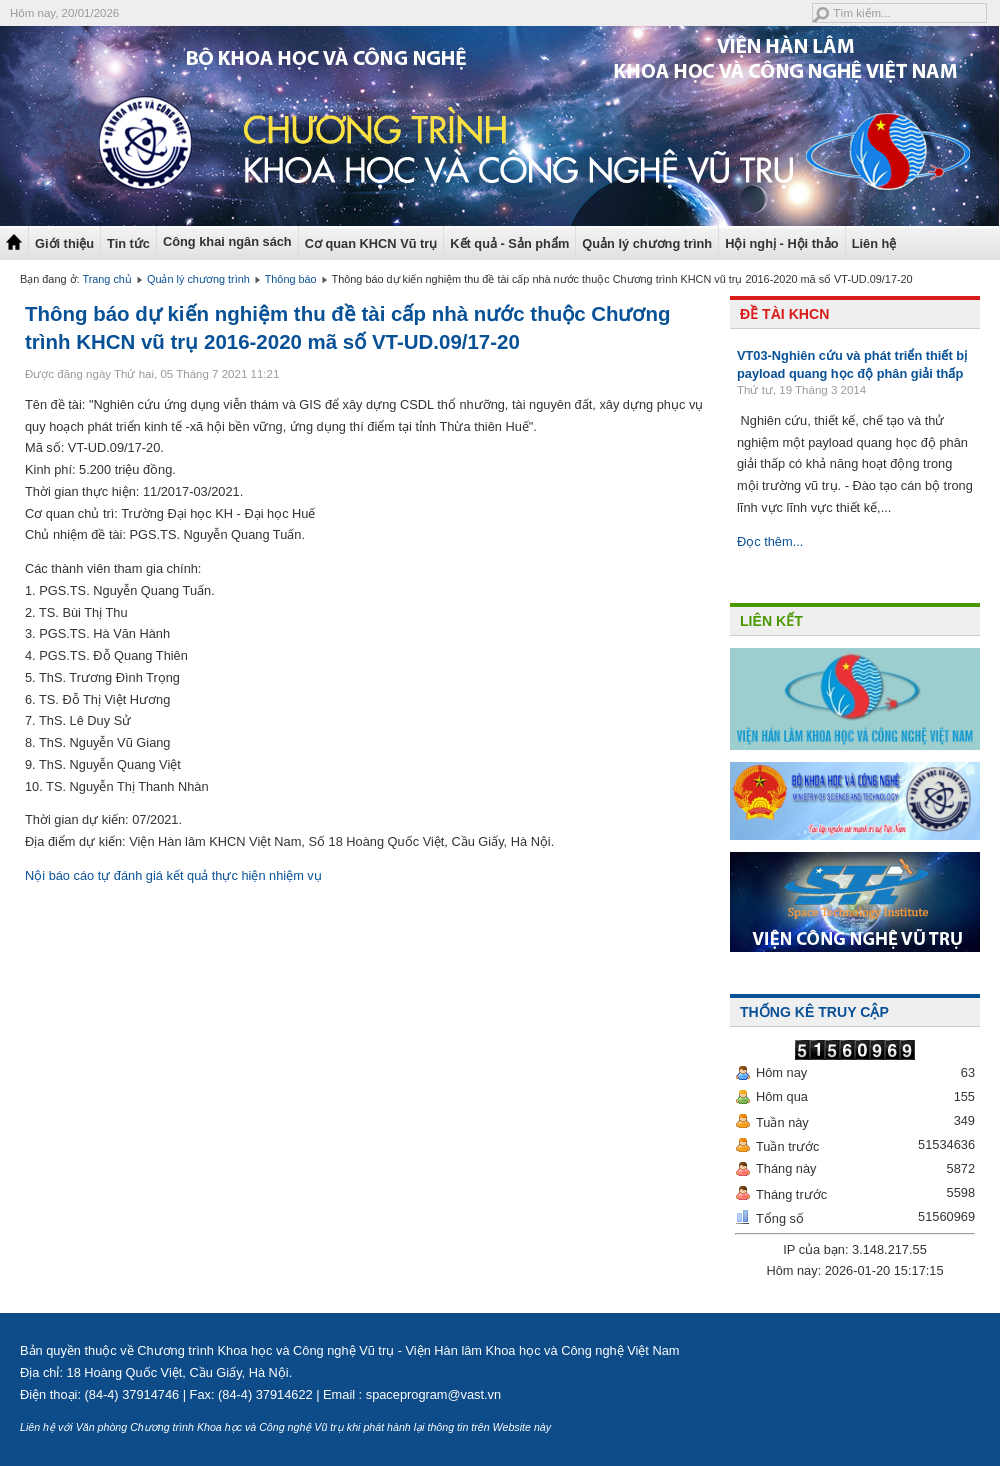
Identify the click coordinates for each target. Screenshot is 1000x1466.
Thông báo (291, 279)
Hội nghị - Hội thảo (781, 243)
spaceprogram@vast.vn (433, 1394)
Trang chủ (107, 279)
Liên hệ (874, 243)
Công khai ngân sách (227, 241)
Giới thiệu (64, 243)
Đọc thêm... (770, 541)
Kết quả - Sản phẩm (509, 243)
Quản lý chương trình (647, 243)
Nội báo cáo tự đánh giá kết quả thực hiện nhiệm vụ (173, 875)
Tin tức (128, 243)
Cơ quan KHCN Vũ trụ (371, 243)
